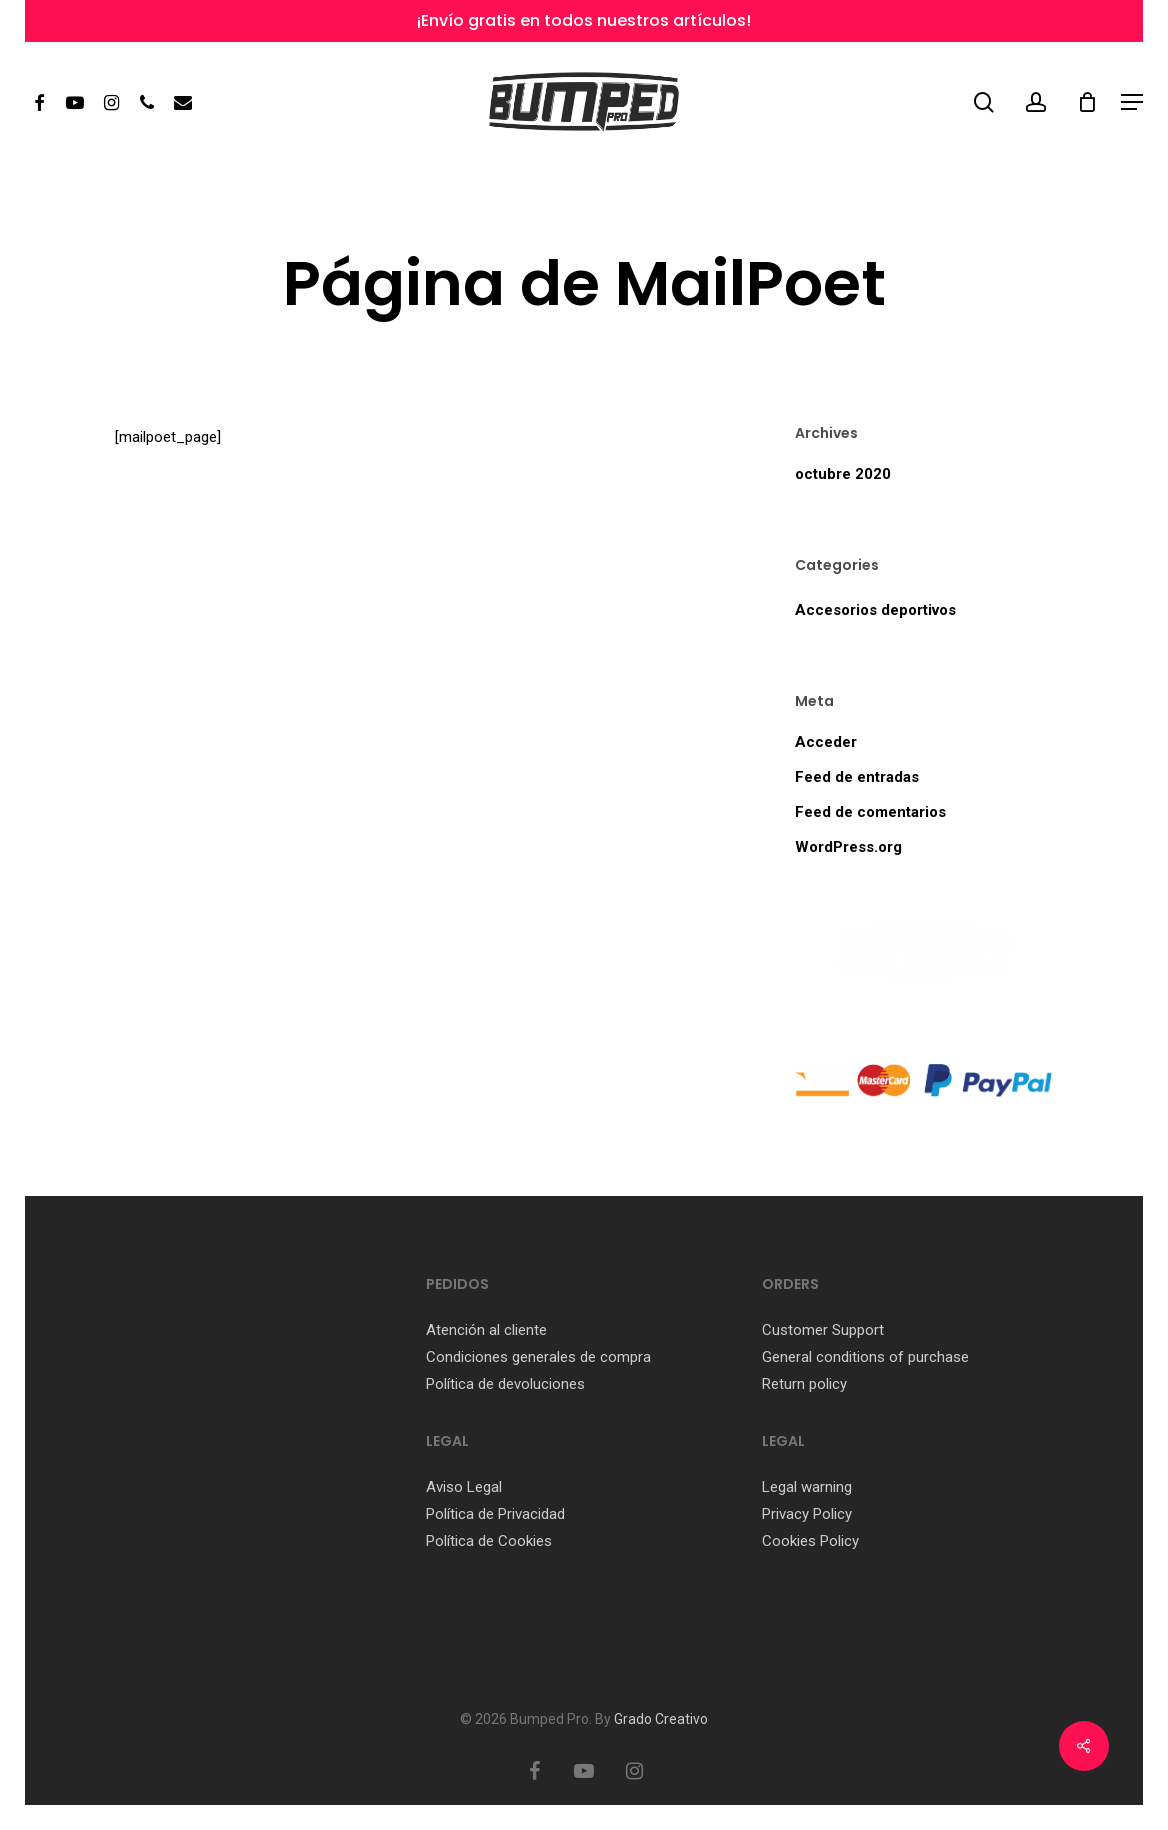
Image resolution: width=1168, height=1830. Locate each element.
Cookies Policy (812, 1541)
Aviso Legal (464, 1487)
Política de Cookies (489, 1541)
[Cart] (1087, 102)
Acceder (826, 742)
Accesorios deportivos (875, 610)
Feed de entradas (857, 777)
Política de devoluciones (505, 1384)
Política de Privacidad (495, 1514)
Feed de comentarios (870, 812)
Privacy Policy (807, 1514)
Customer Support (823, 1330)
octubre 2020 (843, 474)
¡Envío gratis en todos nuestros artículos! (584, 20)
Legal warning (807, 1487)
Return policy (804, 1384)
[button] (1132, 102)
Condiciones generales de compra (538, 1357)
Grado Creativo (661, 1719)
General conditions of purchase (865, 1357)
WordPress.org (848, 847)
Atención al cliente (486, 1330)
